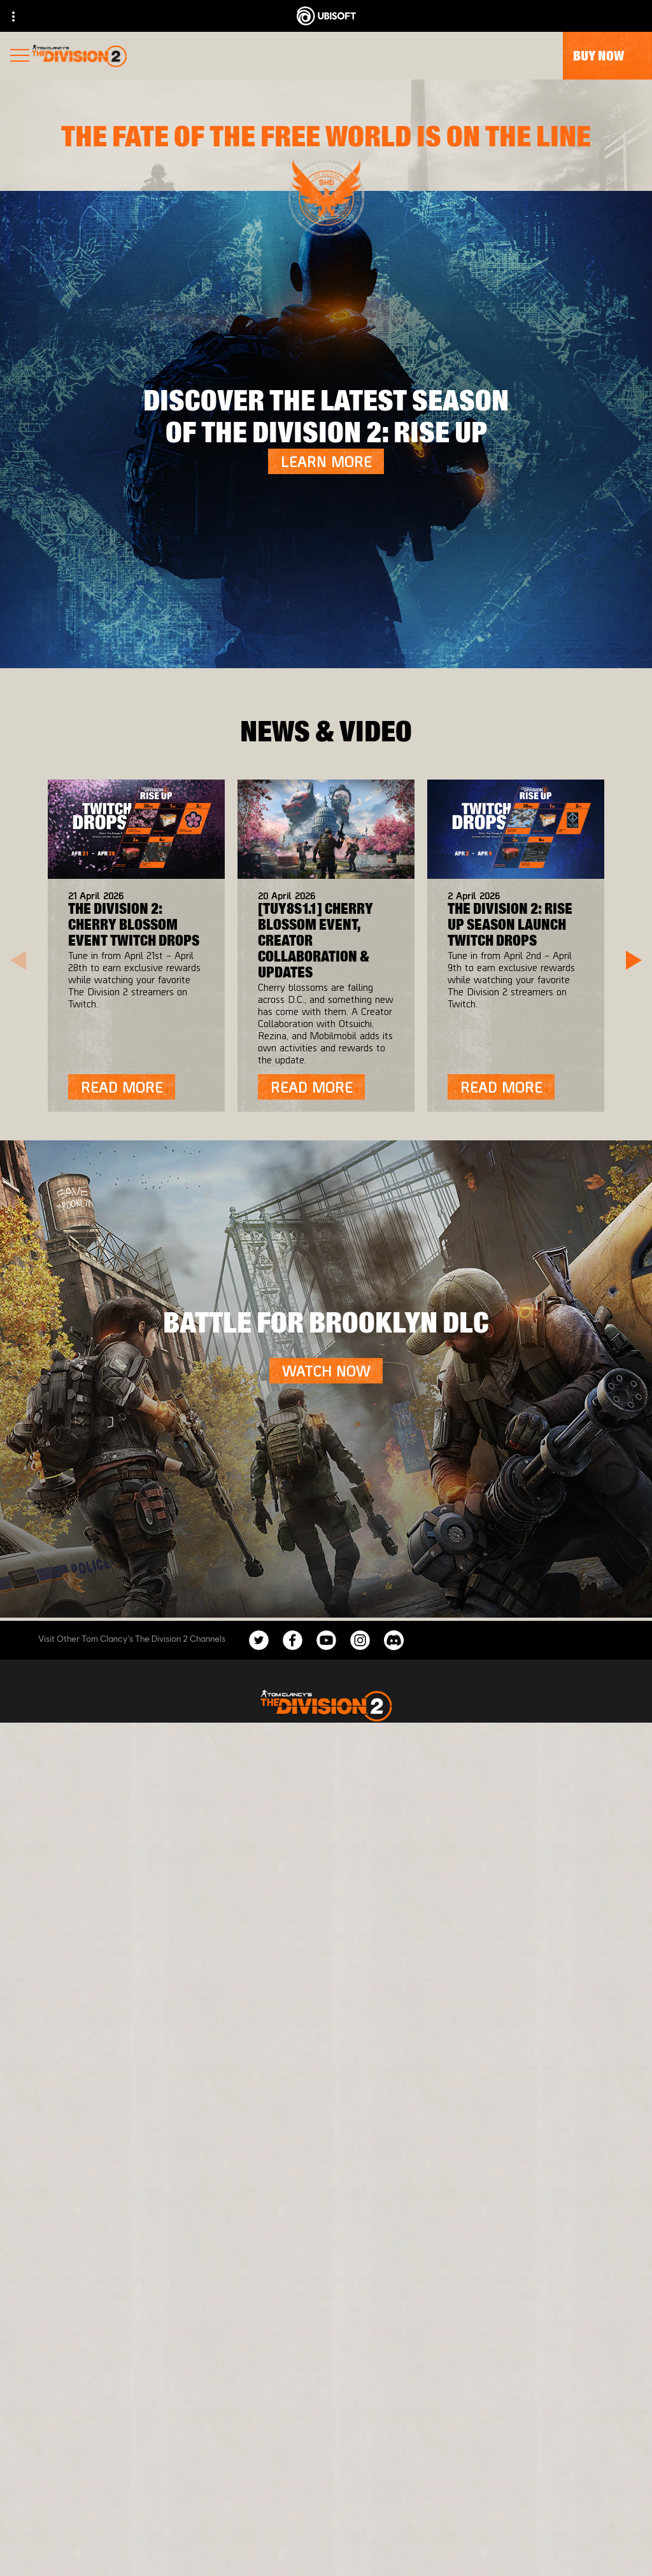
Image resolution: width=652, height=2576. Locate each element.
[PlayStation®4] (392, 1824)
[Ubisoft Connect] (392, 1850)
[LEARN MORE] (326, 461)
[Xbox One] (392, 1799)
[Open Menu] (19, 57)
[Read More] (121, 1087)
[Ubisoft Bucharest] (184, 1824)
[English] (326, 2143)
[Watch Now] (326, 1370)
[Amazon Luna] (392, 1875)
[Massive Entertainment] (184, 1799)
